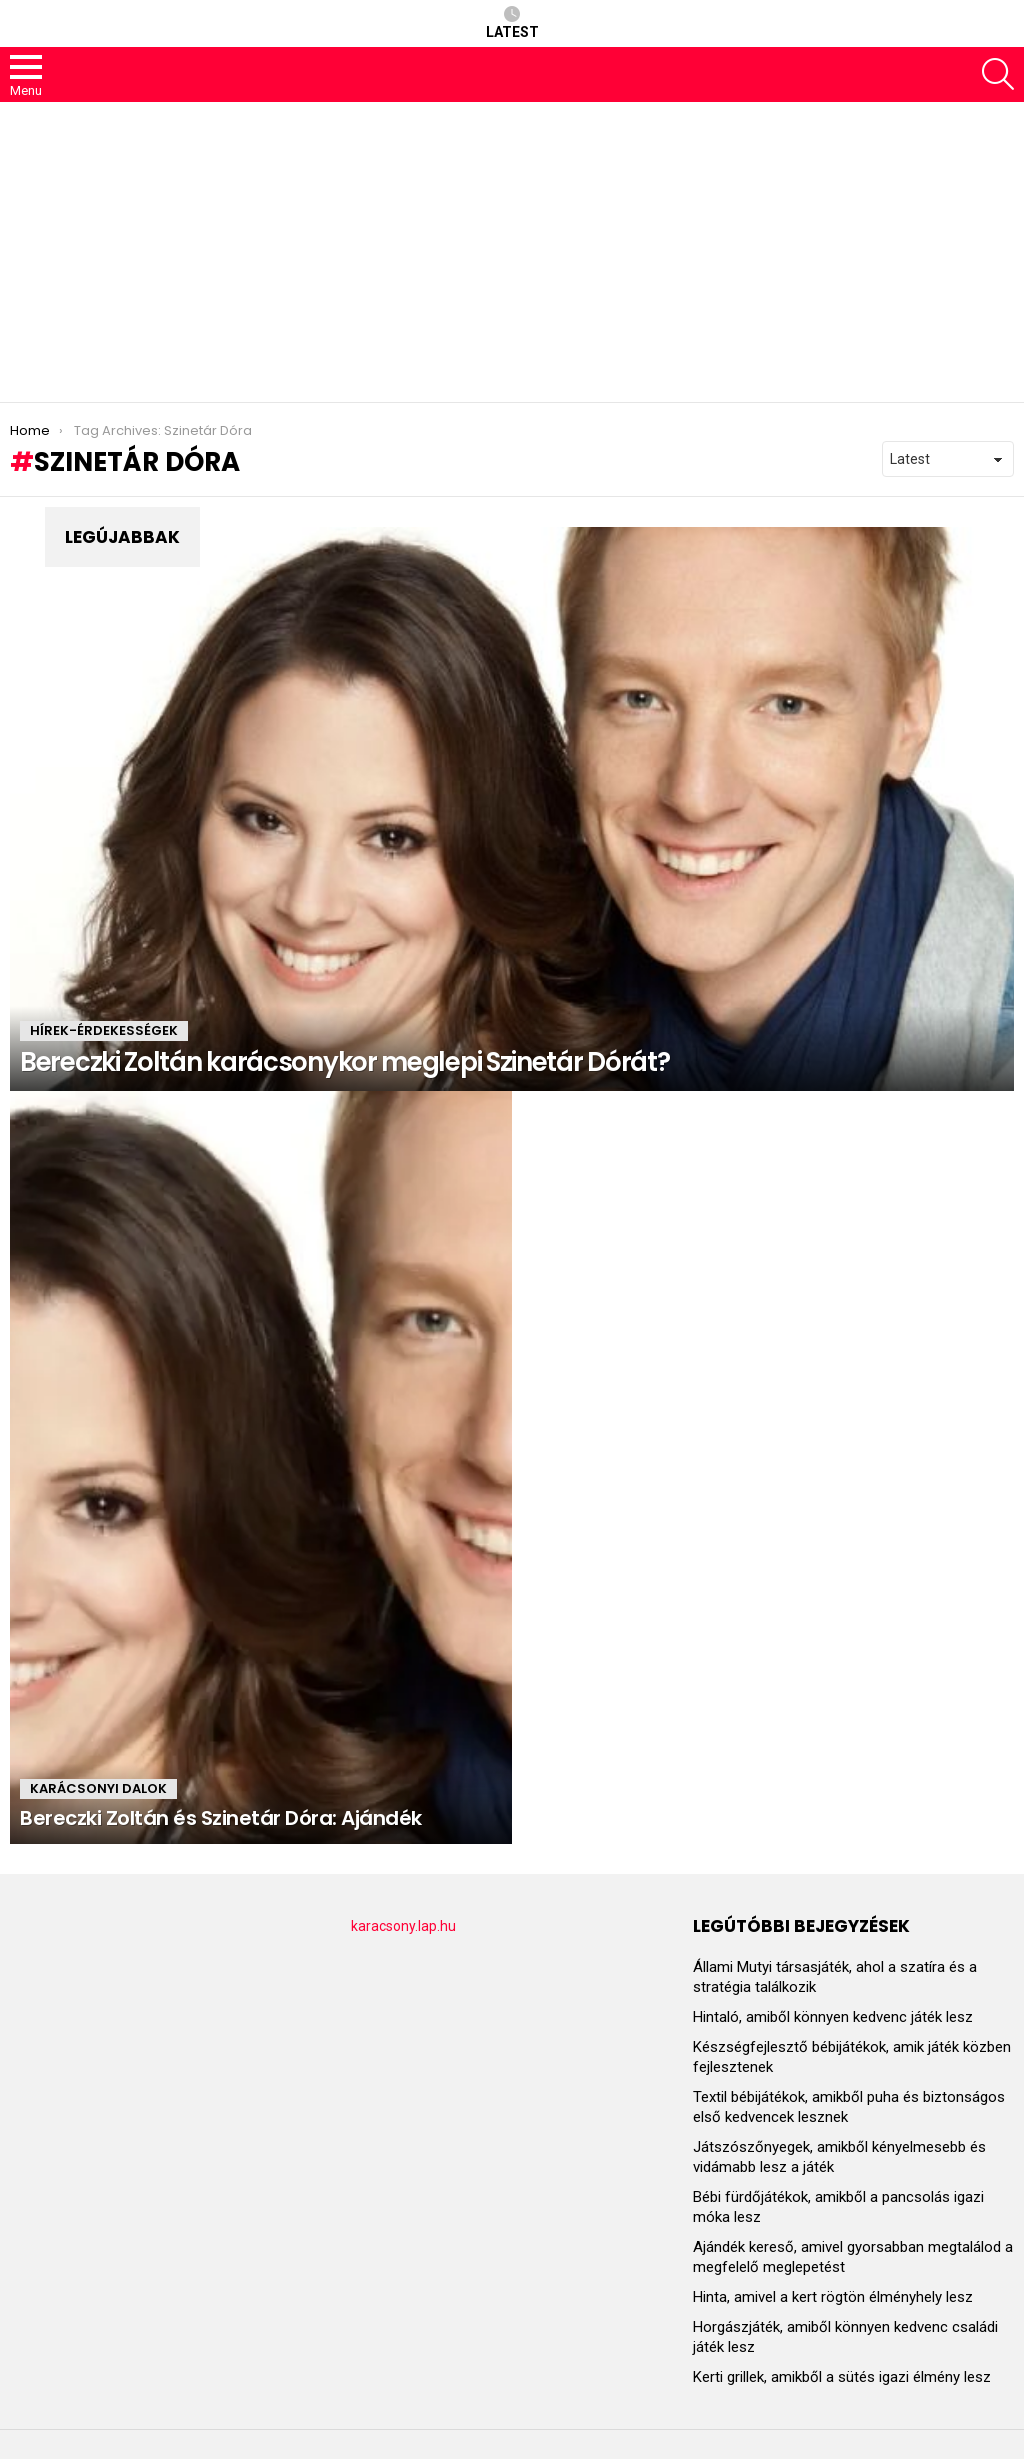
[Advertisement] (512, 252)
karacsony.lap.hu (403, 1926)
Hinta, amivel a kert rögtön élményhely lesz (833, 2297)
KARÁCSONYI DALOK (98, 1788)
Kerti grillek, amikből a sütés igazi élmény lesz (842, 2377)
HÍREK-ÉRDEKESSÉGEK (104, 1030)
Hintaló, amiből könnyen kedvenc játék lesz (833, 2017)
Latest (512, 23)
